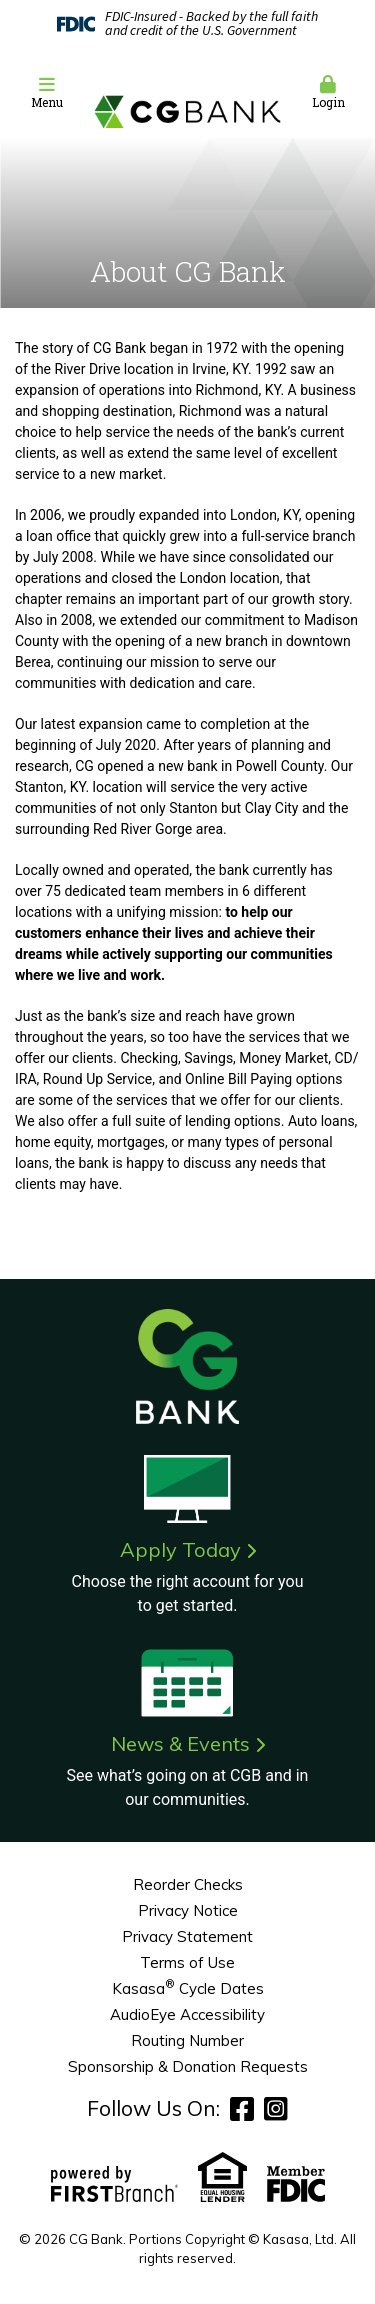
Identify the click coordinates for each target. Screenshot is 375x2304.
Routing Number (187, 2040)
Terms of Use (187, 1962)
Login (328, 92)
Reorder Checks (188, 1884)
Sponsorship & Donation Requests (188, 2066)
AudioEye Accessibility (187, 2014)
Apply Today (180, 1549)
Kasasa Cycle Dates (188, 1988)
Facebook (242, 2108)
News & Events (180, 1743)
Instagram (276, 2108)
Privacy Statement (187, 1936)
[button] (47, 93)
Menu (47, 92)
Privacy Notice (188, 1910)
